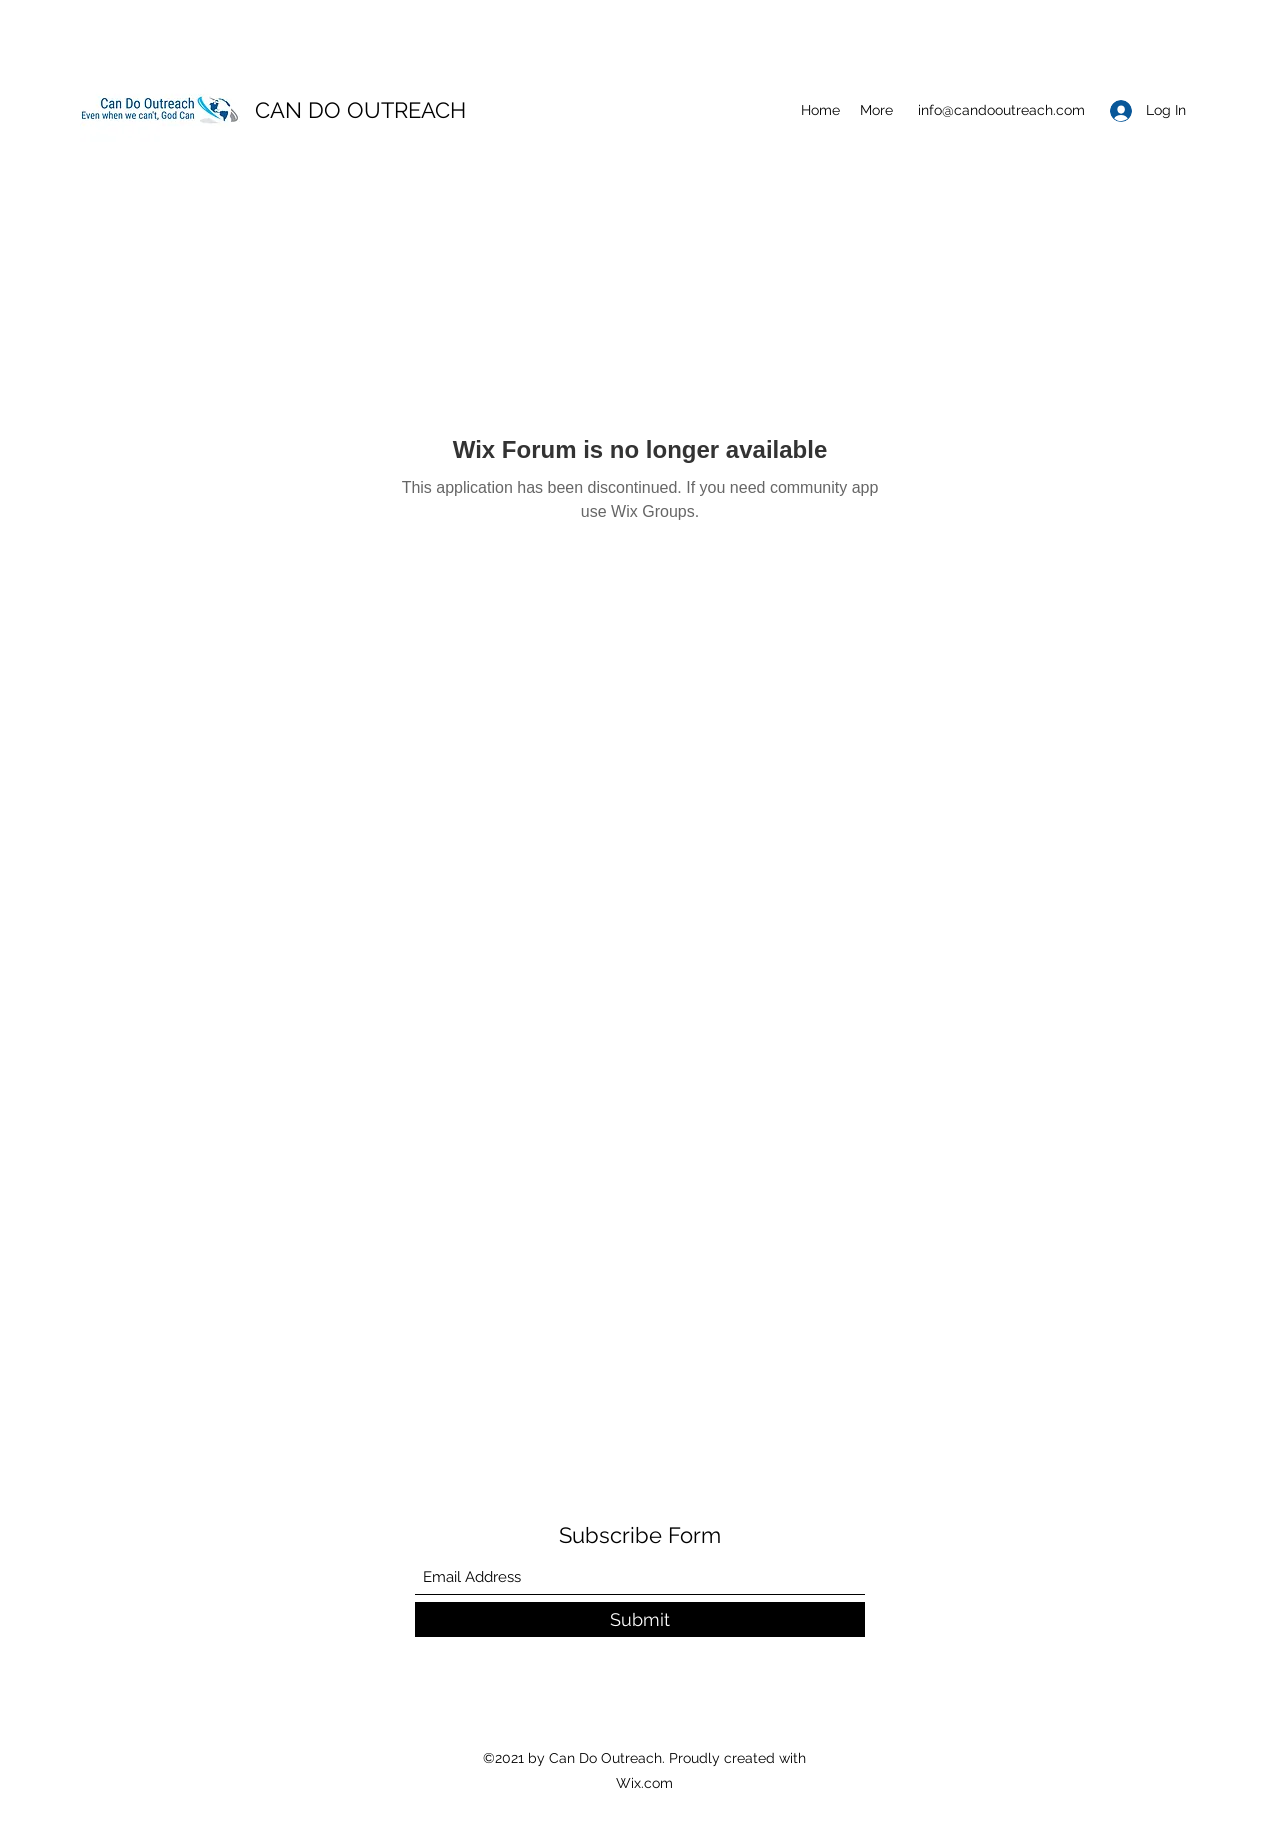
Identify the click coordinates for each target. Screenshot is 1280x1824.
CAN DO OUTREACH (360, 110)
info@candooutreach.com (1001, 110)
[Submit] (640, 1619)
